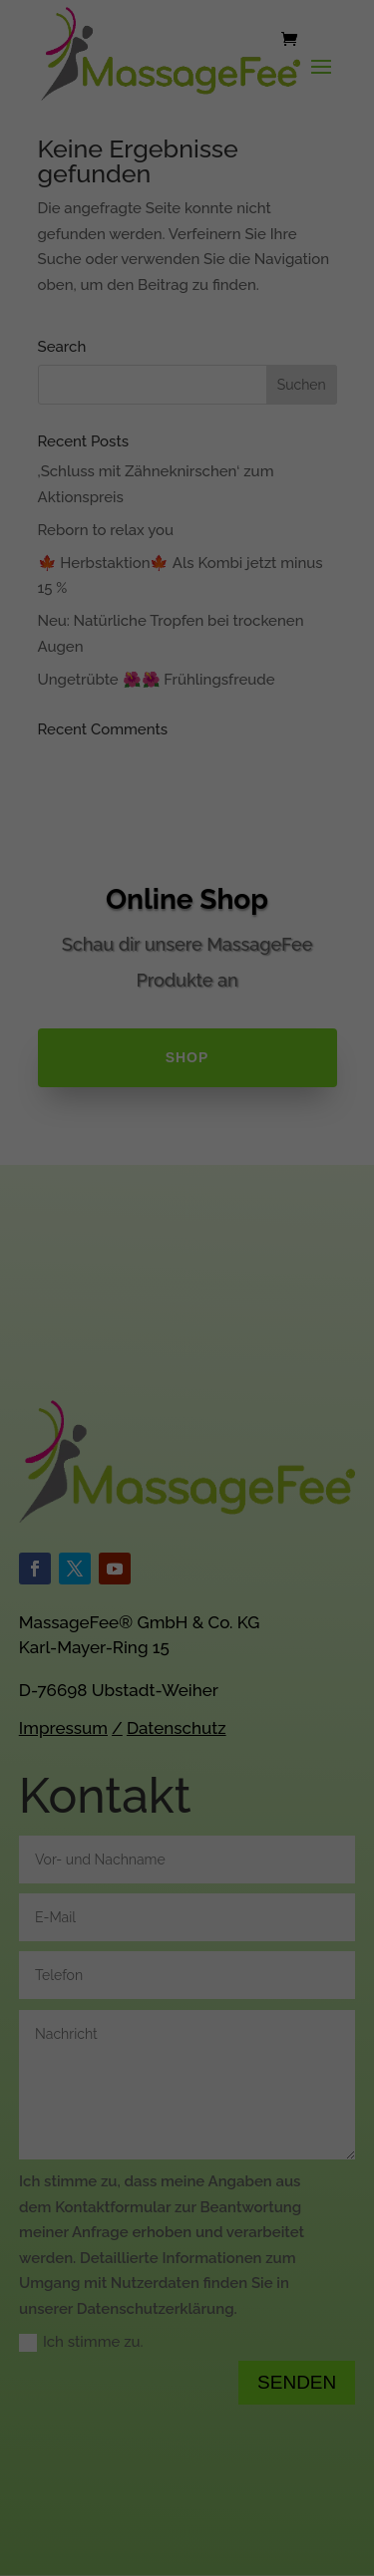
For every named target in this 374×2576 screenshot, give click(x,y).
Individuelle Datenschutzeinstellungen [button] (187, 640)
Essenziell (61, 416)
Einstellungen (292, 352)
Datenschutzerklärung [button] (196, 694)
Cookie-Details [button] (96, 694)
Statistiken (299, 416)
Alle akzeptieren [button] (187, 512)
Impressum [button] (287, 694)
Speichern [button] (187, 571)
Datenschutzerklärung (221, 332)
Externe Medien (80, 444)
